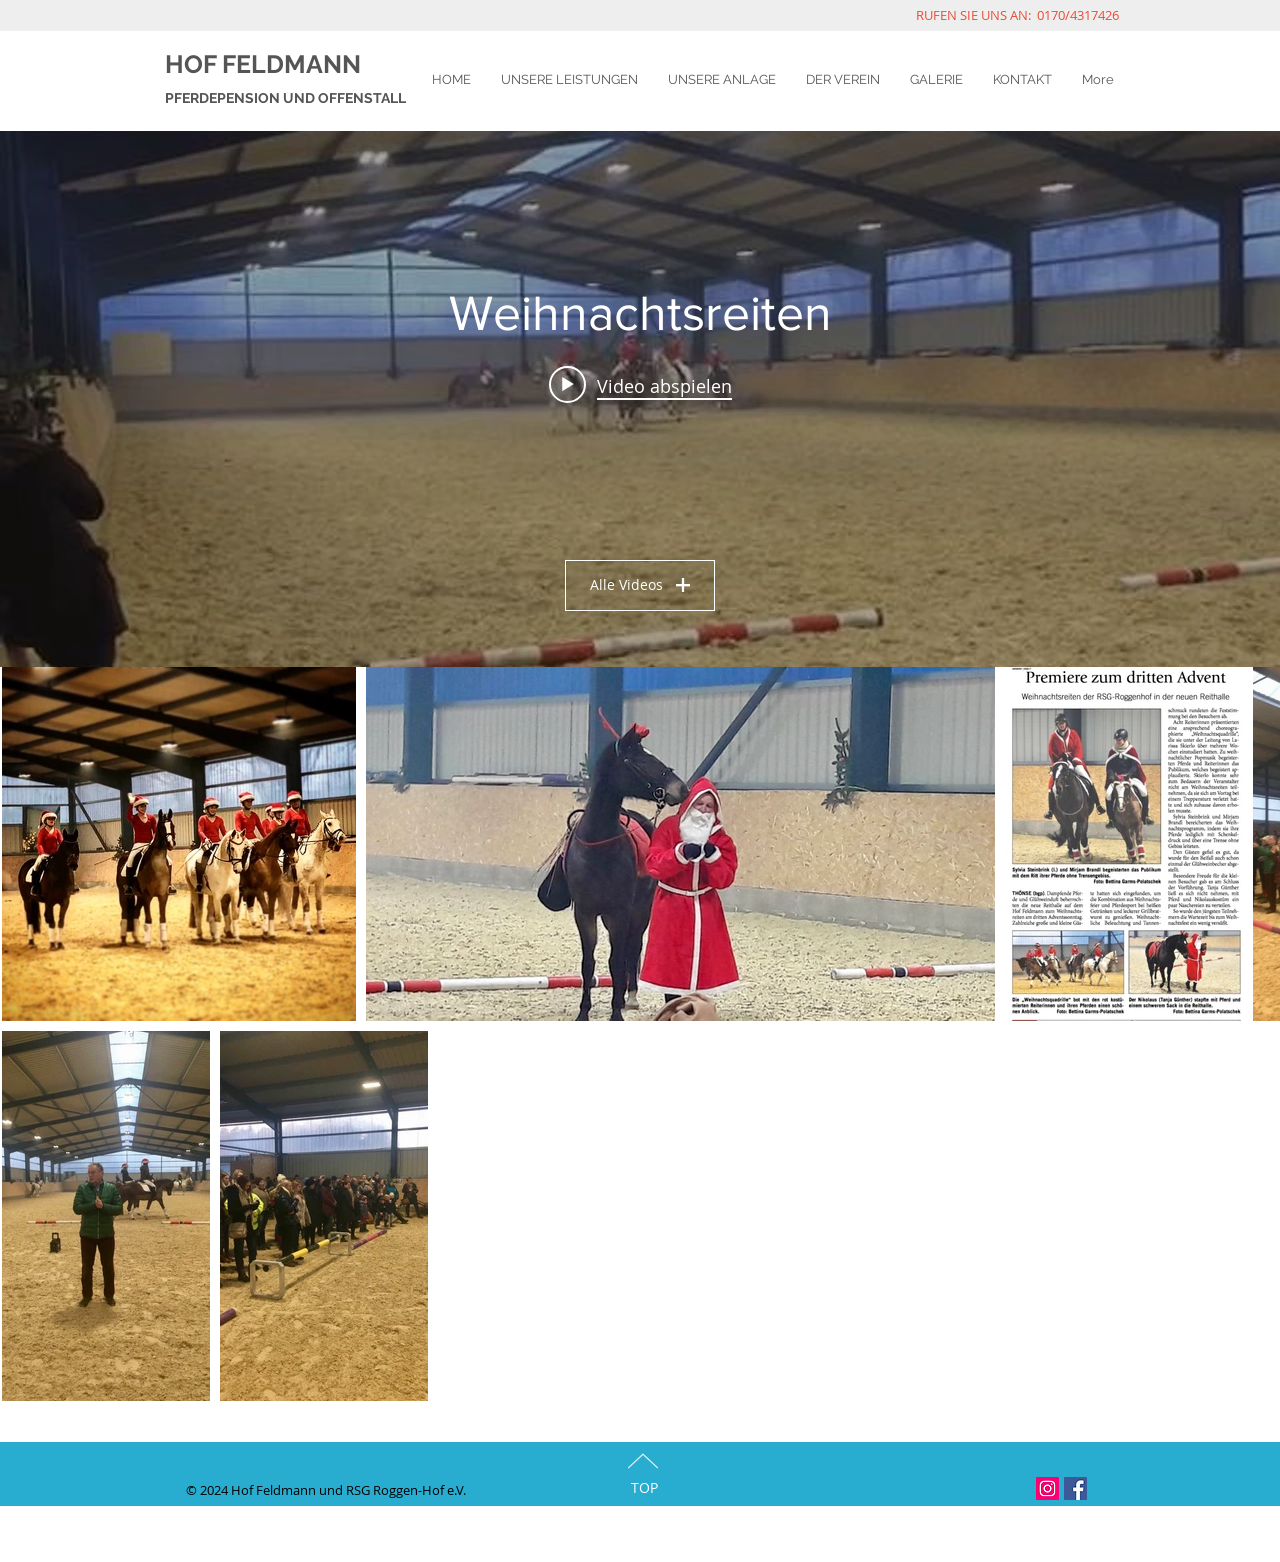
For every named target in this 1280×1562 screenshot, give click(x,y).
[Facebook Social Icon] (1075, 1488)
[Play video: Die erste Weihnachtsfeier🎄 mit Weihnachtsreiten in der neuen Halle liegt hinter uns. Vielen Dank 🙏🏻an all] (640, 385)
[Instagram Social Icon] (1047, 1488)
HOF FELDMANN (263, 64)
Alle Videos (640, 584)
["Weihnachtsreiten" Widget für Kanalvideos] (640, 399)
